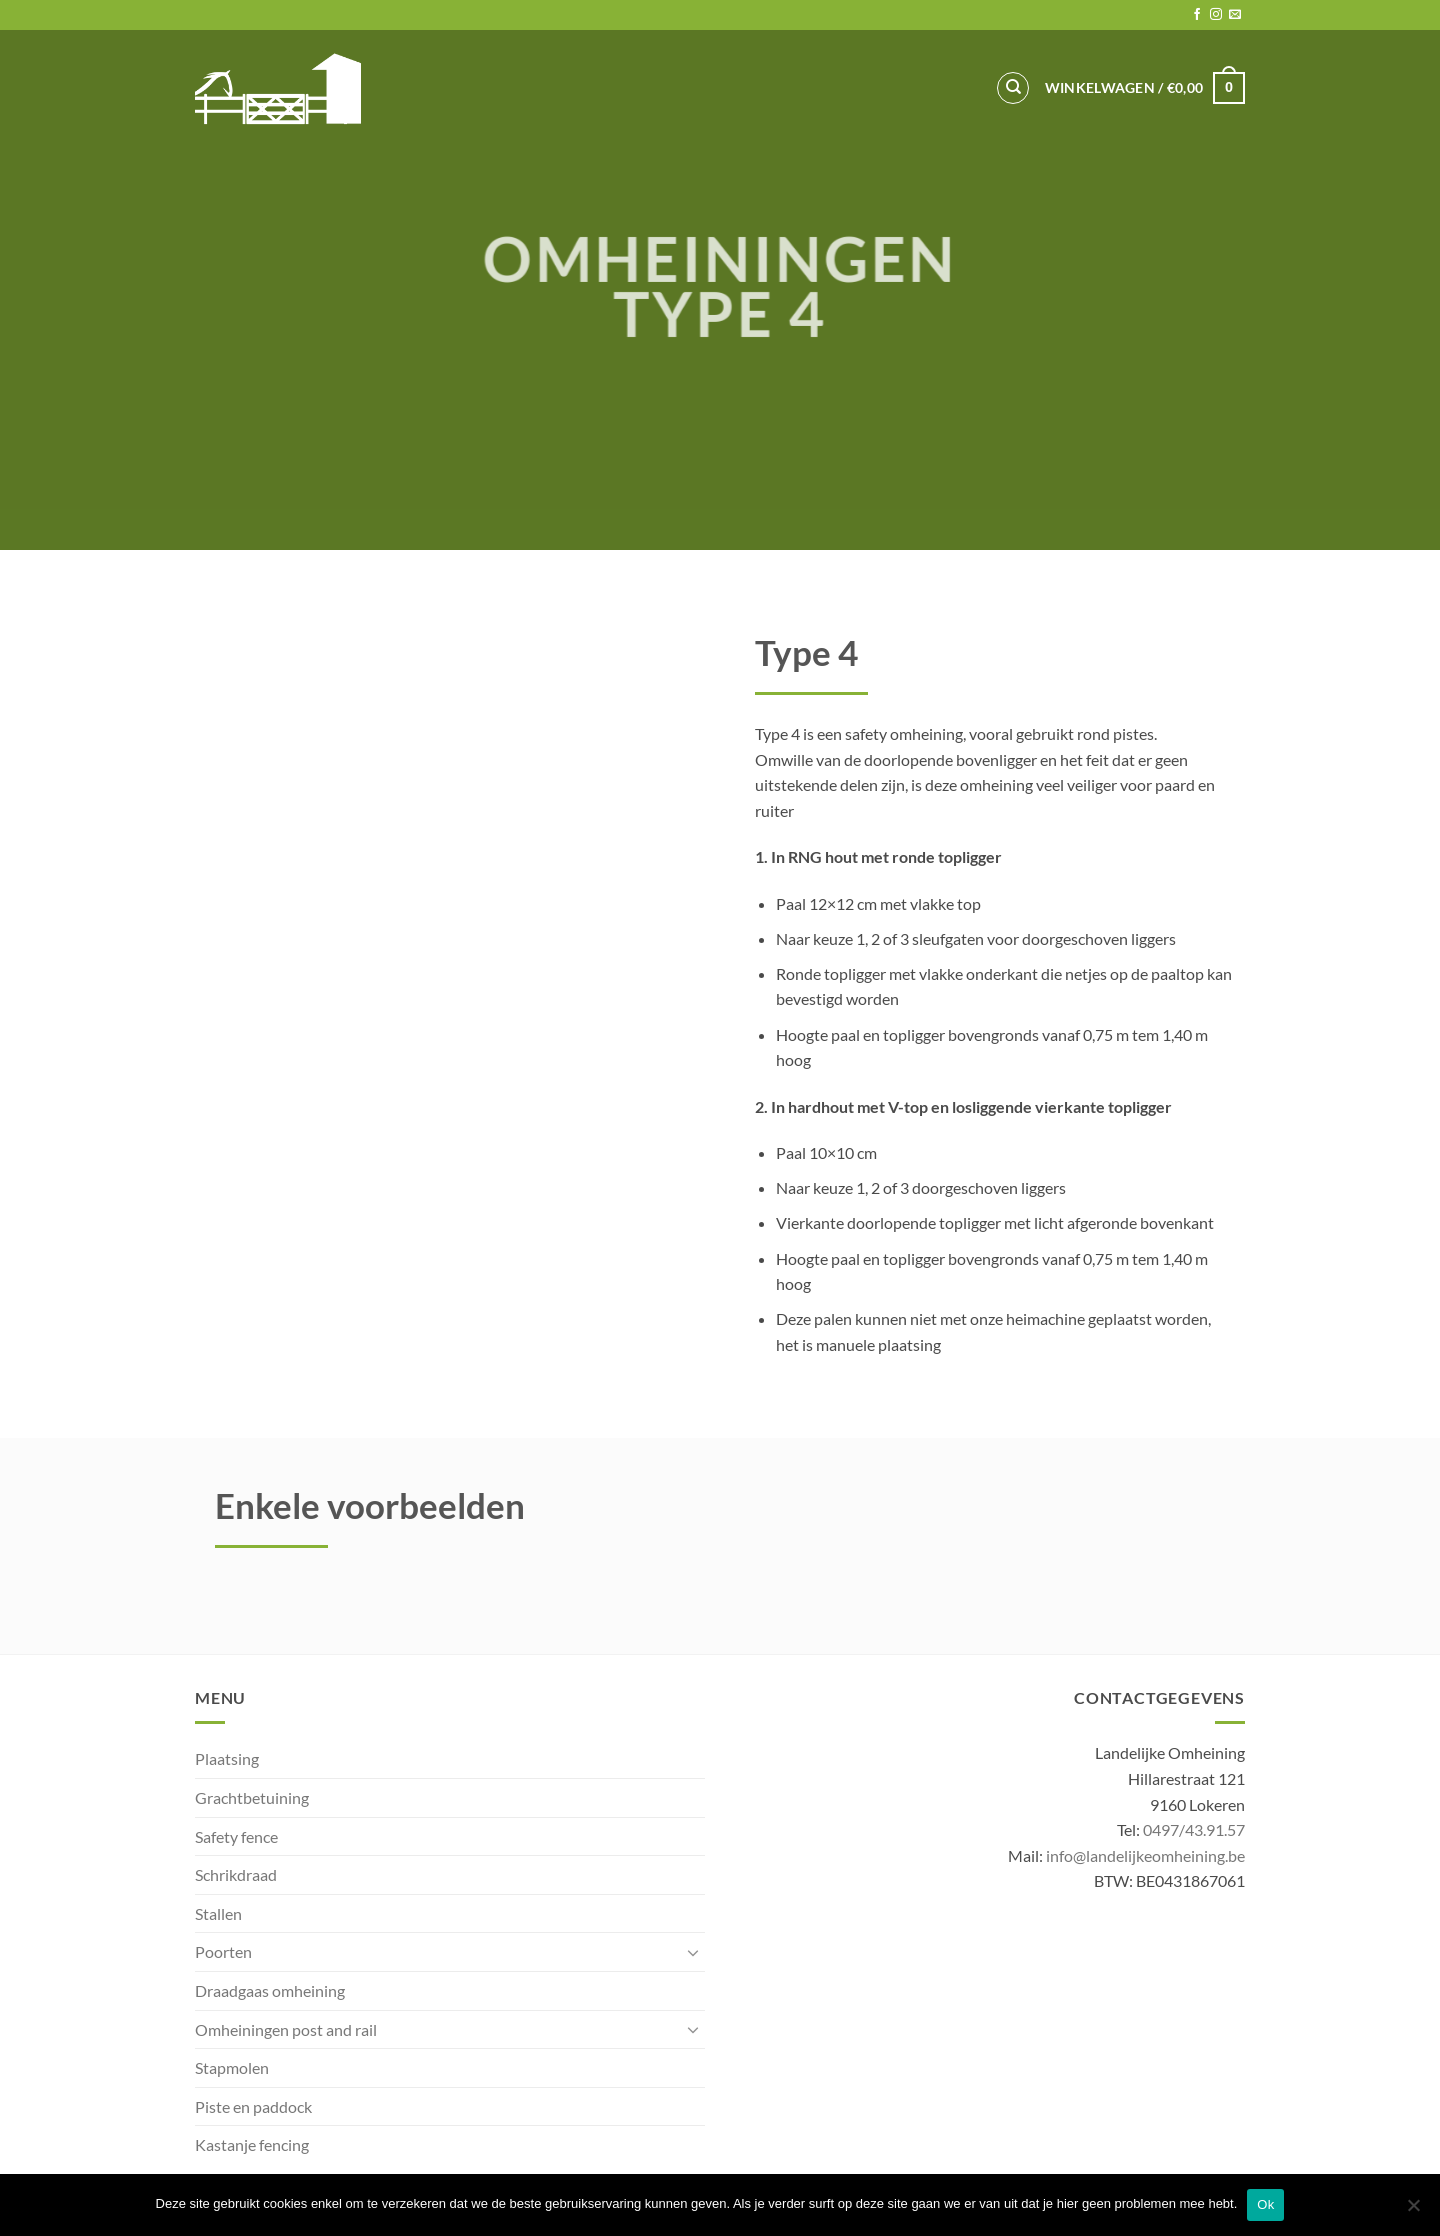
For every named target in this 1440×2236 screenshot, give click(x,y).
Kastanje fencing (252, 2144)
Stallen (218, 1913)
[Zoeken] (1013, 88)
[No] (1413, 2211)
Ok (1265, 2204)
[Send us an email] (1235, 15)
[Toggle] (693, 1952)
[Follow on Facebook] (1197, 15)
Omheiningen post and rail (286, 2029)
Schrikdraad (236, 1874)
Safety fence (236, 1836)
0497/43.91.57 (1194, 1829)
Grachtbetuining (252, 1797)
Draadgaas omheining (270, 1990)
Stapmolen (232, 2067)
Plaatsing (227, 1758)
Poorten (223, 1951)
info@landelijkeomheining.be (1145, 1855)
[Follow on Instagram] (1216, 15)
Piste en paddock (253, 2106)
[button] (1145, 88)
